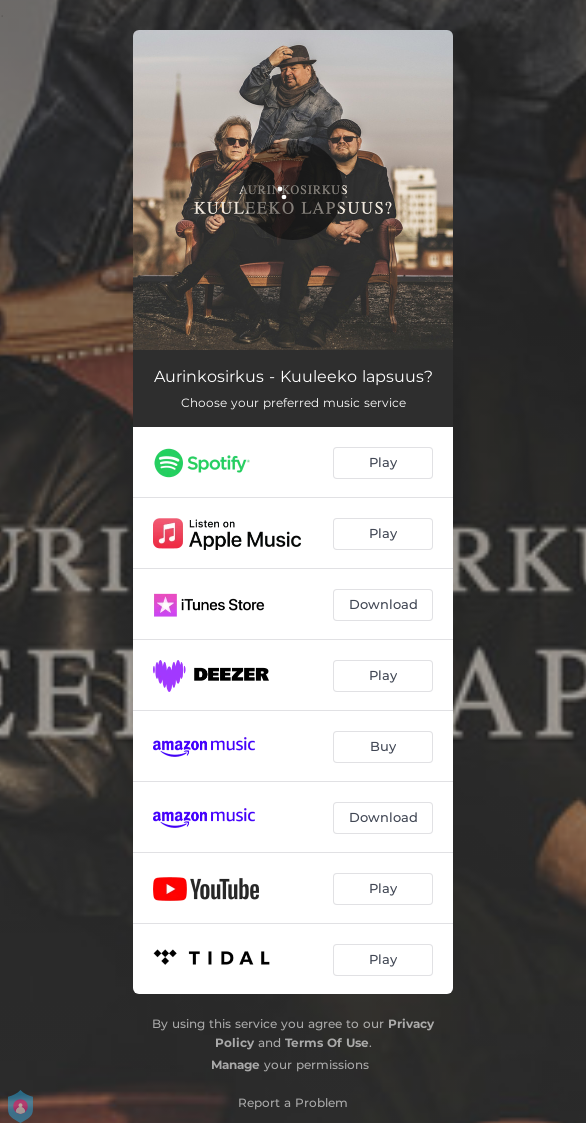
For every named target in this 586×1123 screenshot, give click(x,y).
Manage (235, 1064)
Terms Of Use (327, 1042)
